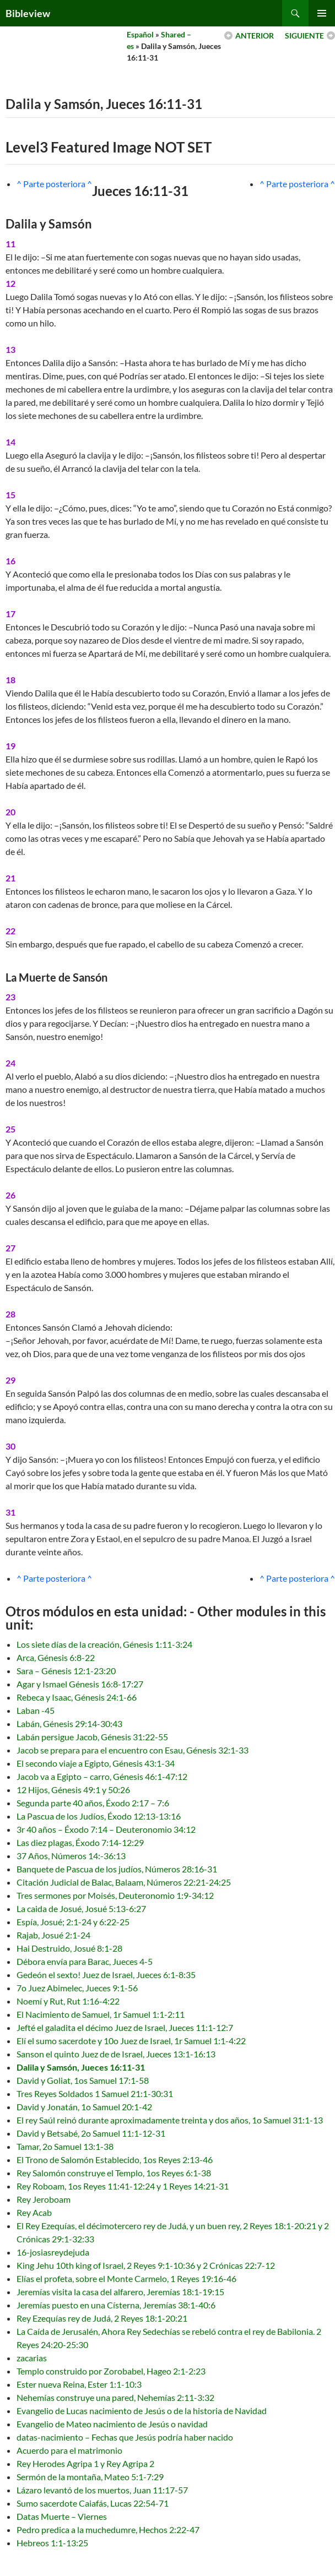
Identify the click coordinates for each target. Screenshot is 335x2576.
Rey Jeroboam (44, 2199)
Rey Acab (34, 2212)
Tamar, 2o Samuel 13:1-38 (65, 2146)
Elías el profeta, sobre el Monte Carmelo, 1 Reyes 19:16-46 (126, 2278)
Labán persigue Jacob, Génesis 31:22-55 (92, 1736)
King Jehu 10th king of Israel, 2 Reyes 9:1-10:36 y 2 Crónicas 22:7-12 (146, 2265)
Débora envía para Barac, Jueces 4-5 (85, 1961)
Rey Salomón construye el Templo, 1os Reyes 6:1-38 (114, 2172)
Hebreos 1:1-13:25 (52, 2542)
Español (140, 34)
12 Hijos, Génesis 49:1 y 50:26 (73, 1789)
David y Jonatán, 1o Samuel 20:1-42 (84, 2106)
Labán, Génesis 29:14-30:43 (69, 1723)
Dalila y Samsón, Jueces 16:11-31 (81, 2067)
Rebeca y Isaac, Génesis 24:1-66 (77, 1697)
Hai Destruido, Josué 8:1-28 (69, 1948)
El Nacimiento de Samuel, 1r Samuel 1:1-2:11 (101, 2014)
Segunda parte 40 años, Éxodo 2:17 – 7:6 (93, 1803)
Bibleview (28, 13)
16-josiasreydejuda (53, 2252)
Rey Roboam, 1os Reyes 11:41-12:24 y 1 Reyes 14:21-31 (123, 2186)
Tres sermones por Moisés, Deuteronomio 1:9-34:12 (115, 1895)
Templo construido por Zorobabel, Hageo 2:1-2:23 (111, 2371)
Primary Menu (322, 13)
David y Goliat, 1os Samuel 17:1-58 (83, 2080)
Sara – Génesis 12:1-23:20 (66, 1670)
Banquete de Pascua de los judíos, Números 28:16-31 (117, 1869)
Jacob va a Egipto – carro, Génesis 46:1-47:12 (102, 1776)
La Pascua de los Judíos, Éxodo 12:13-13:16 (99, 1816)
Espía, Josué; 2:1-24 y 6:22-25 (73, 1921)
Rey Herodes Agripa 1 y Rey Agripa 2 (85, 2463)
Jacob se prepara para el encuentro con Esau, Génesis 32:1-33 (132, 1750)
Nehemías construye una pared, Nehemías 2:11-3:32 (115, 2397)
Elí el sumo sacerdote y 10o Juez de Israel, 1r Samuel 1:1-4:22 (131, 2040)
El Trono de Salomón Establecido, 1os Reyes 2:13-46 (115, 2159)
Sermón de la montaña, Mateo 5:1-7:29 (90, 2476)
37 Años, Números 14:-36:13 (71, 1855)
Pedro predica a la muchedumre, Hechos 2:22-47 (108, 2529)
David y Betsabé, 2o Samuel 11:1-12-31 (91, 2133)
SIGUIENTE (304, 35)
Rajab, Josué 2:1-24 (53, 1935)
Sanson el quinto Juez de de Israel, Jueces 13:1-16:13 (116, 2054)
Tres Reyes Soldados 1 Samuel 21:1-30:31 (95, 2093)
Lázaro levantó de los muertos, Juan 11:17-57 (102, 2490)
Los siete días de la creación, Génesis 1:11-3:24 (104, 1644)
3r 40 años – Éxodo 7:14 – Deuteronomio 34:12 (106, 1829)
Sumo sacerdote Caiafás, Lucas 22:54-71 (93, 2503)
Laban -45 (36, 1710)
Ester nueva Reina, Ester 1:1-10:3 (79, 2384)
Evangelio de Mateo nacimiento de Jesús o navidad (112, 2424)
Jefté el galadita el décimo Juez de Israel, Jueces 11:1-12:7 (125, 2027)
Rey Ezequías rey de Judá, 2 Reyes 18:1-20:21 (102, 2318)
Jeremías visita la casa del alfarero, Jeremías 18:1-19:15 (120, 2291)
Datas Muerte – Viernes (62, 2516)
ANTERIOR (254, 35)
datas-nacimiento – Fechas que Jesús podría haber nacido (125, 2437)
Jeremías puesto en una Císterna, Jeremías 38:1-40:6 (116, 2305)
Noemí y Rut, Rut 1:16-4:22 (68, 2001)
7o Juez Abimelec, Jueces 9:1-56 (77, 1988)
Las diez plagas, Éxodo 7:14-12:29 (80, 1842)
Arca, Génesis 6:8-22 (56, 1657)
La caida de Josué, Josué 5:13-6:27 (81, 1908)
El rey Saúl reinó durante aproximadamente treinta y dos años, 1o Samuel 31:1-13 (170, 2120)
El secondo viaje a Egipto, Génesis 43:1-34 (96, 1763)
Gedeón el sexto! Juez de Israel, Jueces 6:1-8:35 (106, 1974)
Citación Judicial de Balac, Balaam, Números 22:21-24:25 (124, 1882)
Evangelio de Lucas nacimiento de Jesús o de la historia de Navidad (142, 2410)
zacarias (32, 2357)
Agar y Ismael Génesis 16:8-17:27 (80, 1684)
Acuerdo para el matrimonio (69, 2450)
